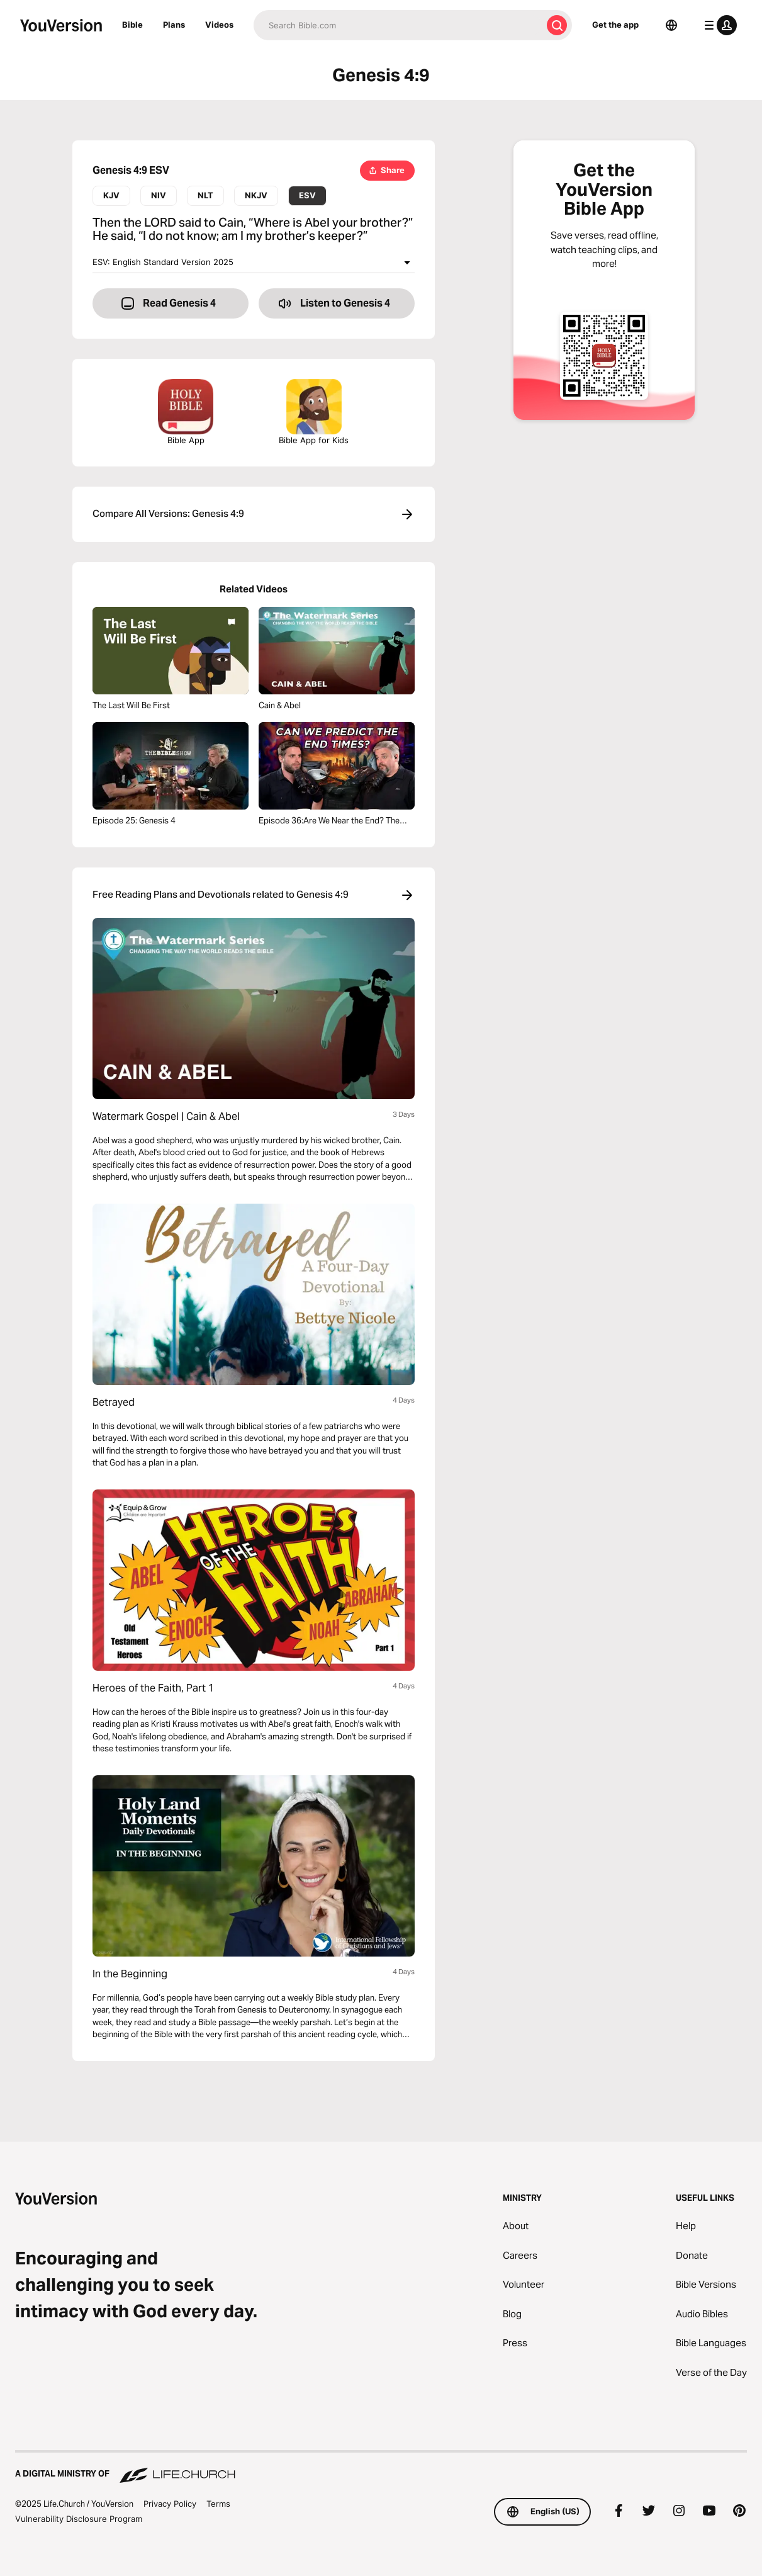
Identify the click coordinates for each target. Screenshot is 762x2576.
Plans (174, 25)
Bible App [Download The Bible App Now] (185, 412)
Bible (132, 25)
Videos (219, 25)
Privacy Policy (169, 2504)
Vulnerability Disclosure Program (78, 2519)
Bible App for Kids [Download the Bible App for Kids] (314, 412)
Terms (218, 2504)
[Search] (398, 25)
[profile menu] (718, 25)
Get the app (615, 25)
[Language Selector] (671, 25)
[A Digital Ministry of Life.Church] (381, 2468)
